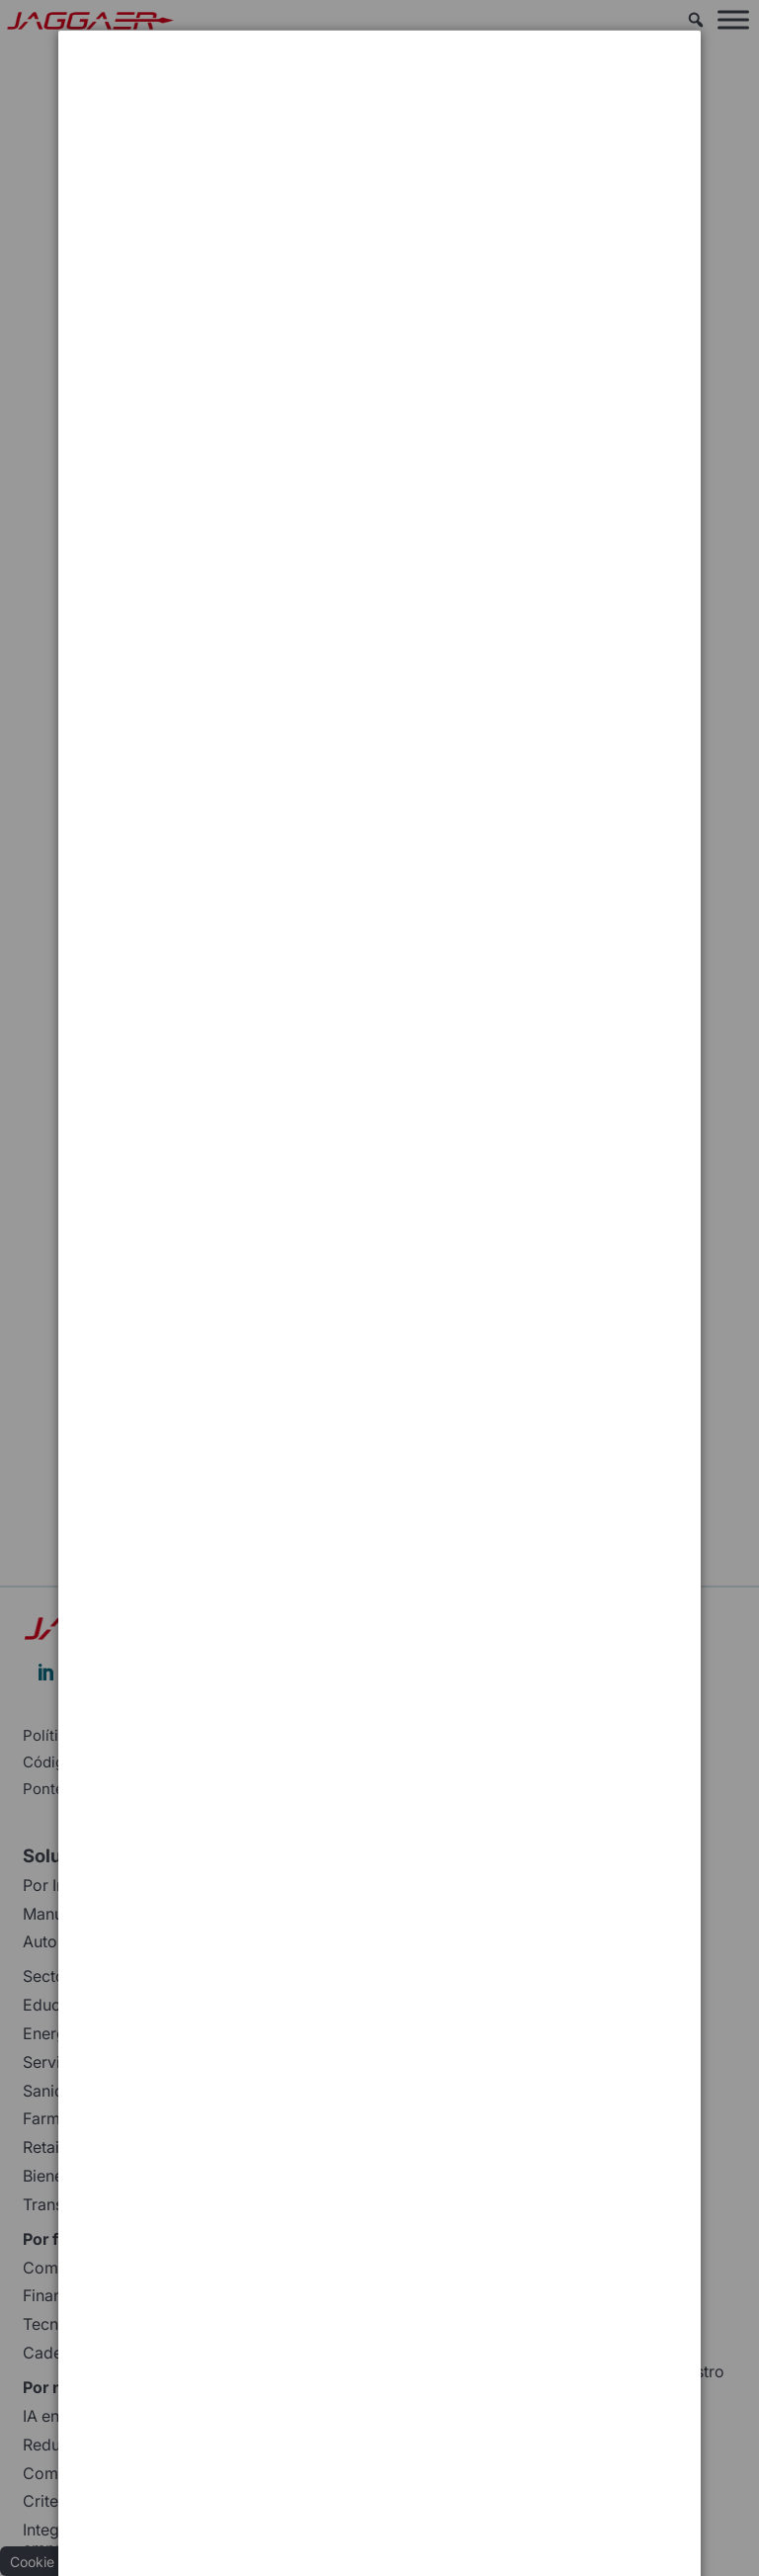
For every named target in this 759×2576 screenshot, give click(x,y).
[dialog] (379, 104)
